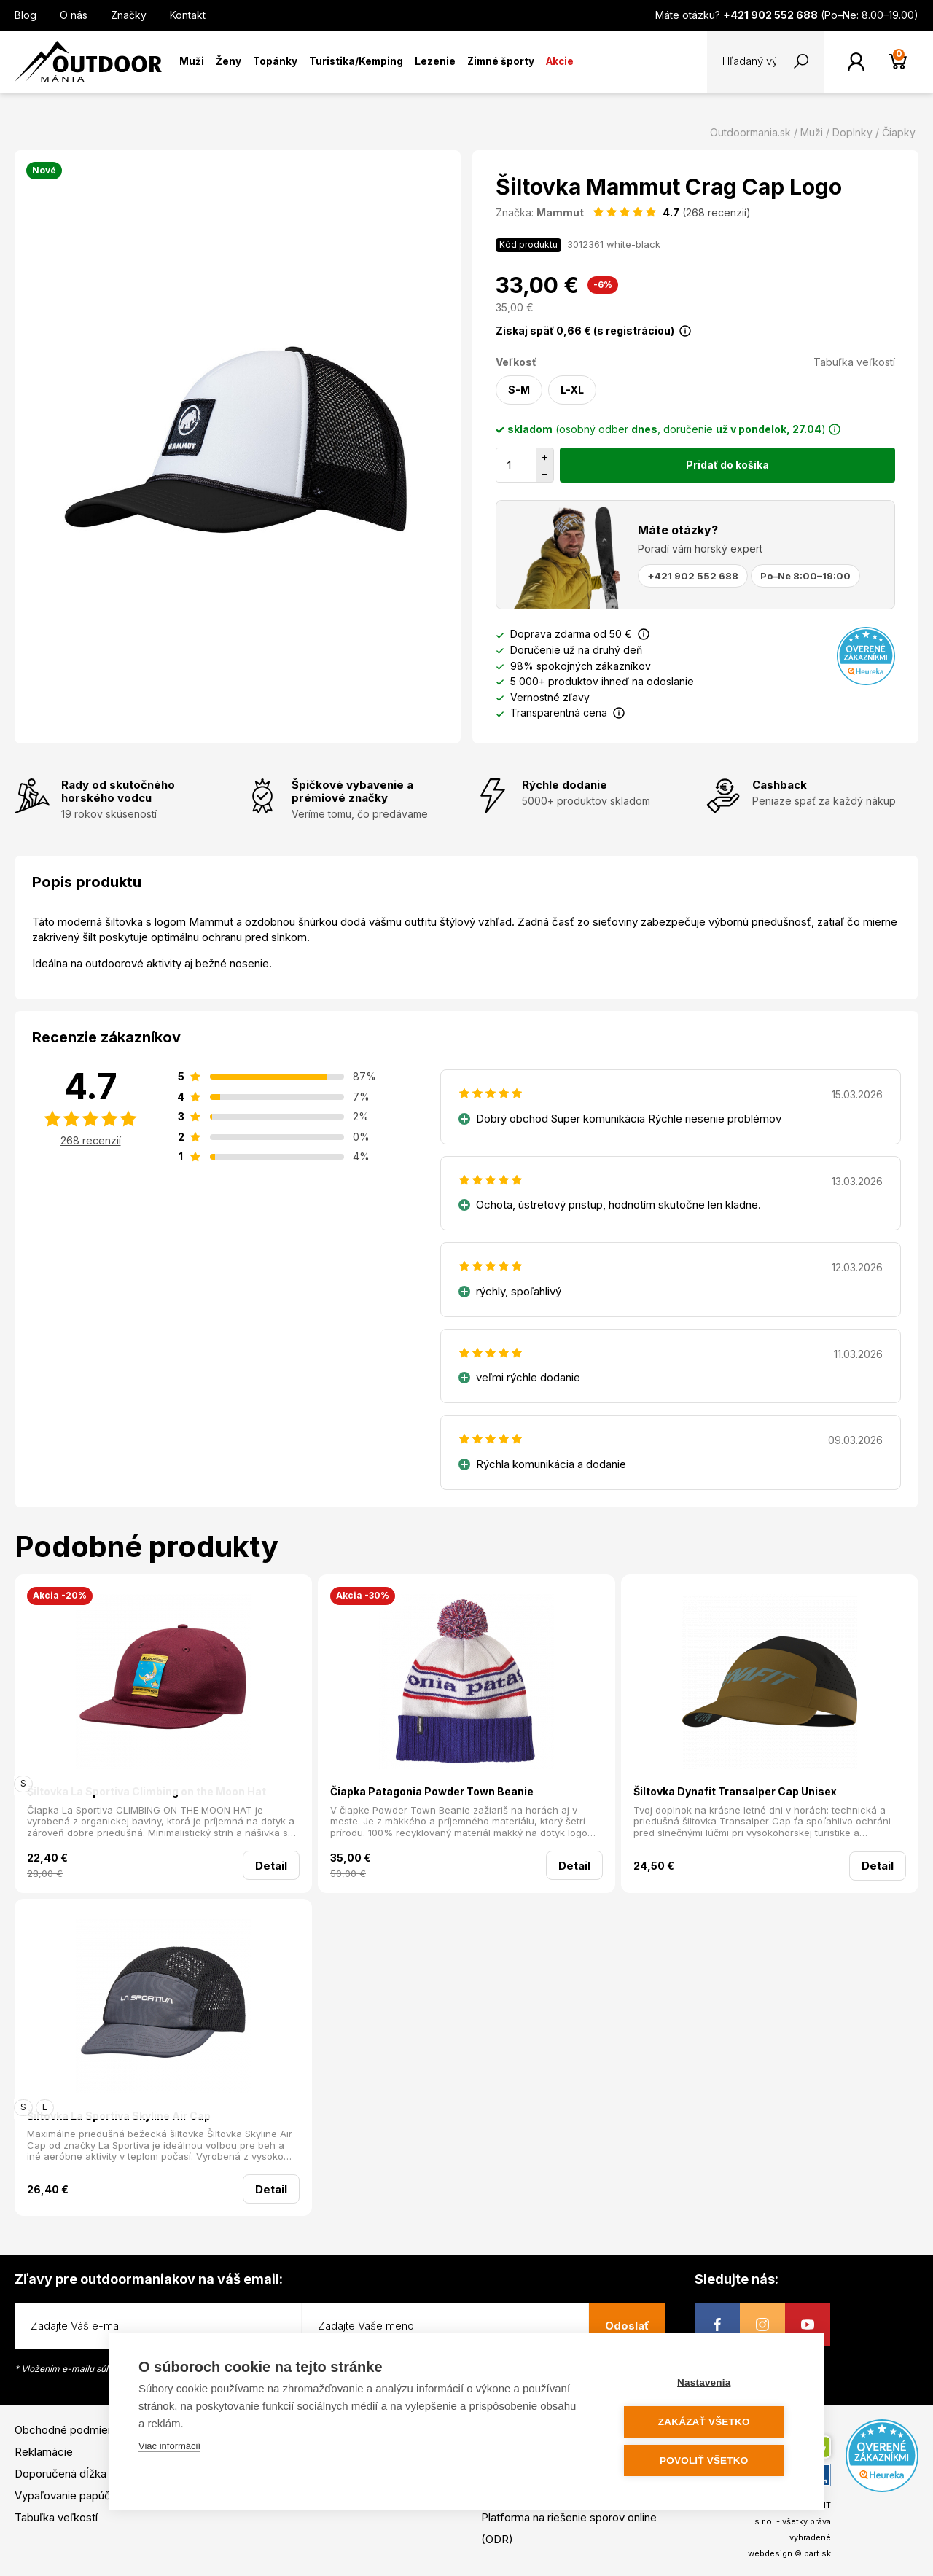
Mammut (560, 212)
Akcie (560, 61)
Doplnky (852, 132)
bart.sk (817, 2553)
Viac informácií (169, 2446)
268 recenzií (90, 1140)
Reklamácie (44, 2452)
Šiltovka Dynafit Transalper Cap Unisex (735, 1791)
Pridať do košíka (727, 464)
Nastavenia (706, 2383)
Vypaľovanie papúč (63, 2495)
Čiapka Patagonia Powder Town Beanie (432, 1791)
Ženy (228, 61)
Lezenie (435, 61)
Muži (191, 61)
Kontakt (188, 15)
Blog (25, 15)
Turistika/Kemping (356, 61)
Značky (129, 15)
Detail (271, 1866)
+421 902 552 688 (692, 576)
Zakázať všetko (707, 2421)
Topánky (275, 61)
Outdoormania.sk (750, 132)
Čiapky (899, 132)
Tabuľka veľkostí (854, 362)
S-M (519, 389)
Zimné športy (500, 61)
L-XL (572, 389)
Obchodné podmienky (70, 2430)
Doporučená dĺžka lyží (70, 2474)
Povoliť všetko (707, 2460)
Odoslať (627, 2326)
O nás (73, 15)
